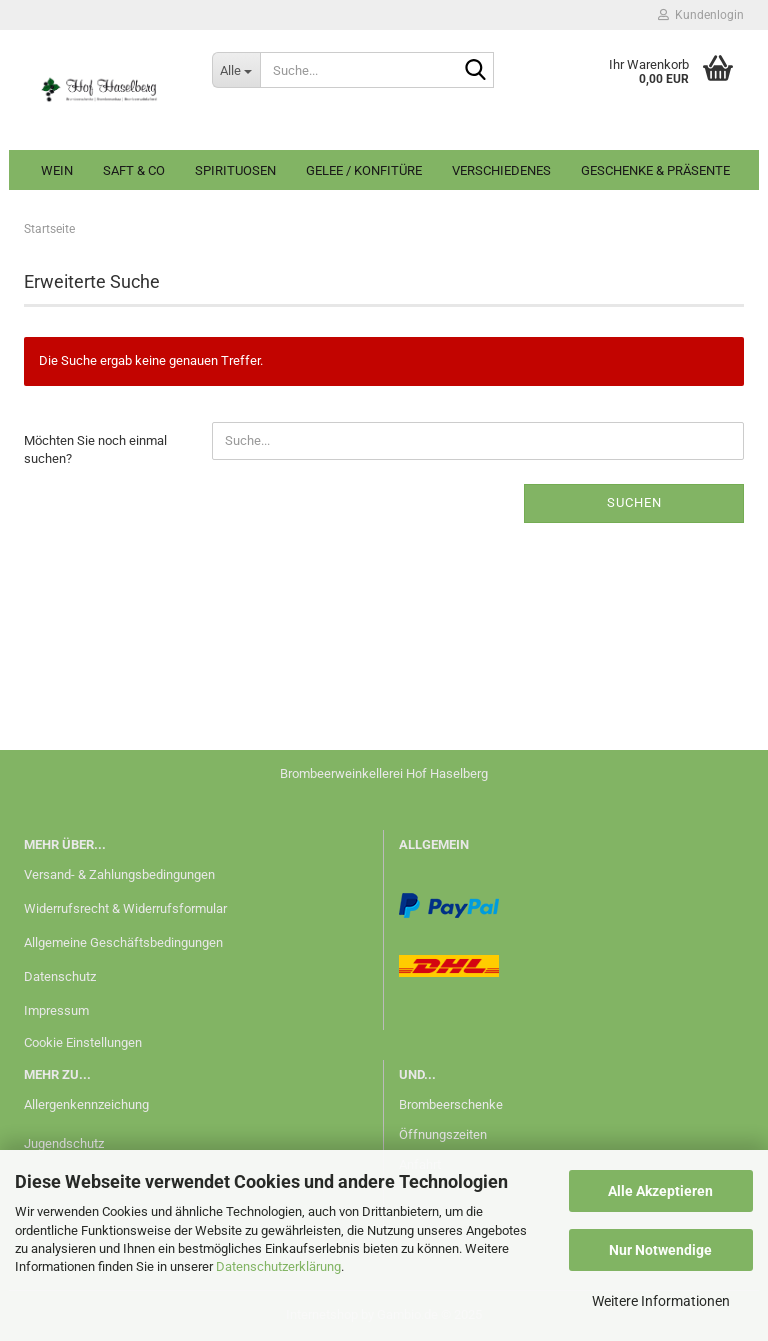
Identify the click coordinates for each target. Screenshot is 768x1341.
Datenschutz (60, 976)
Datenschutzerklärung (278, 1266)
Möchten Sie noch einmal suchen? (95, 450)
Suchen (634, 502)
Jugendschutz (64, 1143)
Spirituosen (235, 170)
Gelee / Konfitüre (364, 170)
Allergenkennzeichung (86, 1104)
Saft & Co (134, 170)
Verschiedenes (501, 170)
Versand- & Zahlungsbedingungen (119, 874)
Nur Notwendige (660, 1250)
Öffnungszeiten (443, 1134)
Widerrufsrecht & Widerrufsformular (125, 908)
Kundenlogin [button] (701, 15)
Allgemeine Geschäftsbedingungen (123, 942)
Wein (57, 170)
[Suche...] (236, 70)
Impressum (56, 1010)
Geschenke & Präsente (655, 170)
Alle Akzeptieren (660, 1191)
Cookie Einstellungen (83, 1042)
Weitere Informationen (661, 1301)
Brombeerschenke (451, 1104)
